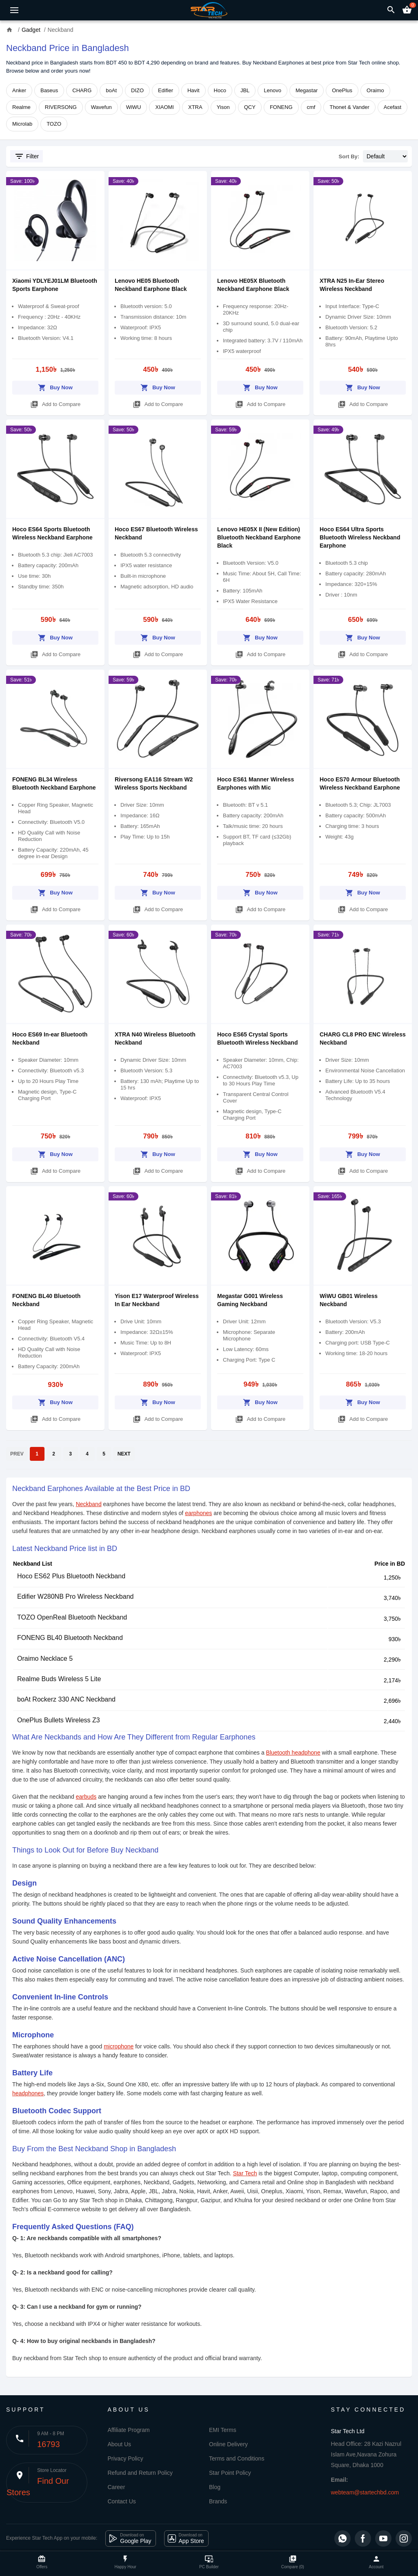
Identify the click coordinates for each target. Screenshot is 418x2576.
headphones (28, 2093)
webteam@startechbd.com (365, 2492)
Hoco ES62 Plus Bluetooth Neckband (71, 1576)
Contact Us (122, 2501)
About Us (119, 2444)
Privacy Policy (125, 2458)
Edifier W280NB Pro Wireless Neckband (75, 1596)
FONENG (281, 107)
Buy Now (55, 386)
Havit (193, 90)
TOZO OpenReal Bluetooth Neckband (72, 1617)
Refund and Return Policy (140, 2472)
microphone (118, 2046)
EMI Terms (222, 2430)
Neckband (89, 1504)
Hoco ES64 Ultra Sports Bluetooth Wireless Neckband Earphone (360, 537)
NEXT (124, 1454)
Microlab (22, 124)
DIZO (137, 90)
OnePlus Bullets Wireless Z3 (58, 1720)
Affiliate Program (129, 2430)
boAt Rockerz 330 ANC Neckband (66, 1699)
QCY (250, 107)
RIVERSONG (61, 107)
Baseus (49, 90)
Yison (223, 107)
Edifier (165, 90)
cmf (311, 107)
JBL (244, 90)
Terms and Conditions (236, 2458)
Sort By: (349, 156)
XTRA (195, 107)
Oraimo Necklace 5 (45, 1658)
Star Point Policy (230, 2472)
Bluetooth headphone (293, 1752)
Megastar (307, 90)
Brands (218, 2501)
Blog (214, 2487)
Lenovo (272, 90)
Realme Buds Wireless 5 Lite (59, 1678)
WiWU (133, 107)
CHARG (81, 90)
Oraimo (375, 90)
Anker (19, 90)
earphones (198, 1513)
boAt (111, 90)
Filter (26, 156)
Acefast (392, 107)
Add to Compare (55, 402)
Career (116, 2487)
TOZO (54, 124)
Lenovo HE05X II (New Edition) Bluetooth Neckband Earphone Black (259, 537)
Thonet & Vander (349, 107)
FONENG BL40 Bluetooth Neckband (70, 1637)
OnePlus (342, 90)
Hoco (220, 90)
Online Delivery (228, 2444)
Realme (21, 107)
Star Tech (245, 2173)
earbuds (86, 1796)
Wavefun (101, 107)
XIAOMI (164, 107)
